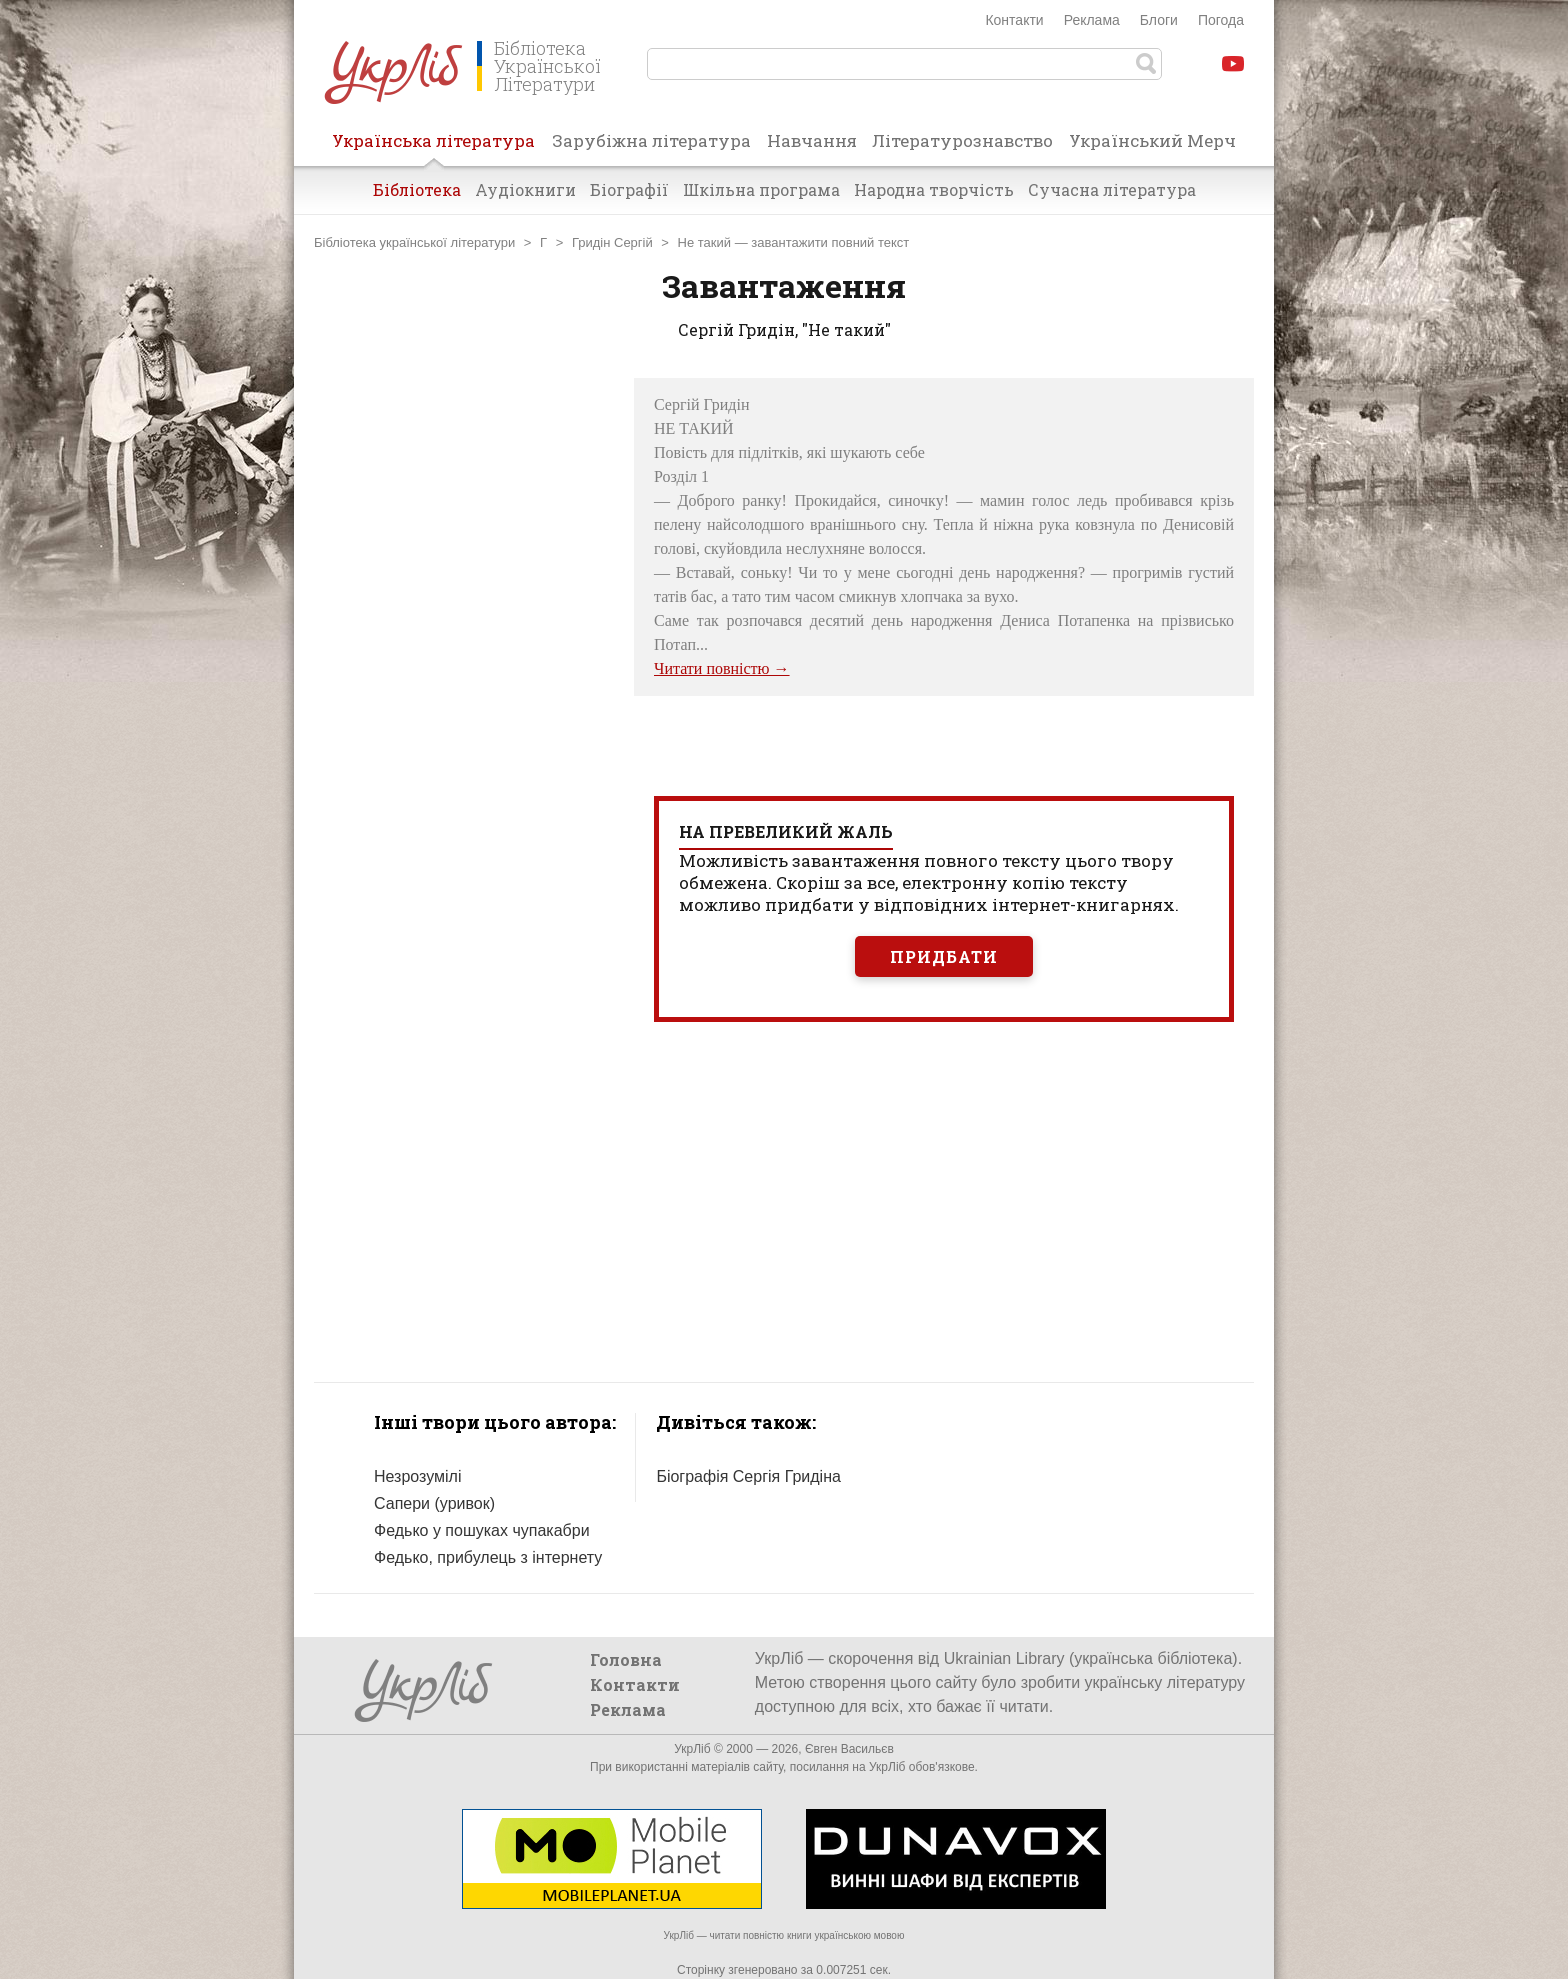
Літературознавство (962, 140)
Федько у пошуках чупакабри (482, 1530)
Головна (626, 1659)
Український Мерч (1152, 140)
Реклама (1092, 20)
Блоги (1159, 20)
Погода (1221, 20)
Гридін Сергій (612, 242)
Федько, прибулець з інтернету (488, 1557)
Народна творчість (934, 189)
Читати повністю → (722, 668)
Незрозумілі (417, 1476)
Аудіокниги (525, 189)
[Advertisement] (464, 678)
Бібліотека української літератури (414, 242)
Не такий (704, 242)
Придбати (944, 956)
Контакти (1014, 20)
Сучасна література (1112, 189)
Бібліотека (417, 189)
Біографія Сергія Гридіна (748, 1476)
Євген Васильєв (849, 1749)
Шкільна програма (761, 189)
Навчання (812, 140)
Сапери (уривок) (434, 1503)
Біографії (629, 189)
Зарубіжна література (651, 140)
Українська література (433, 147)
